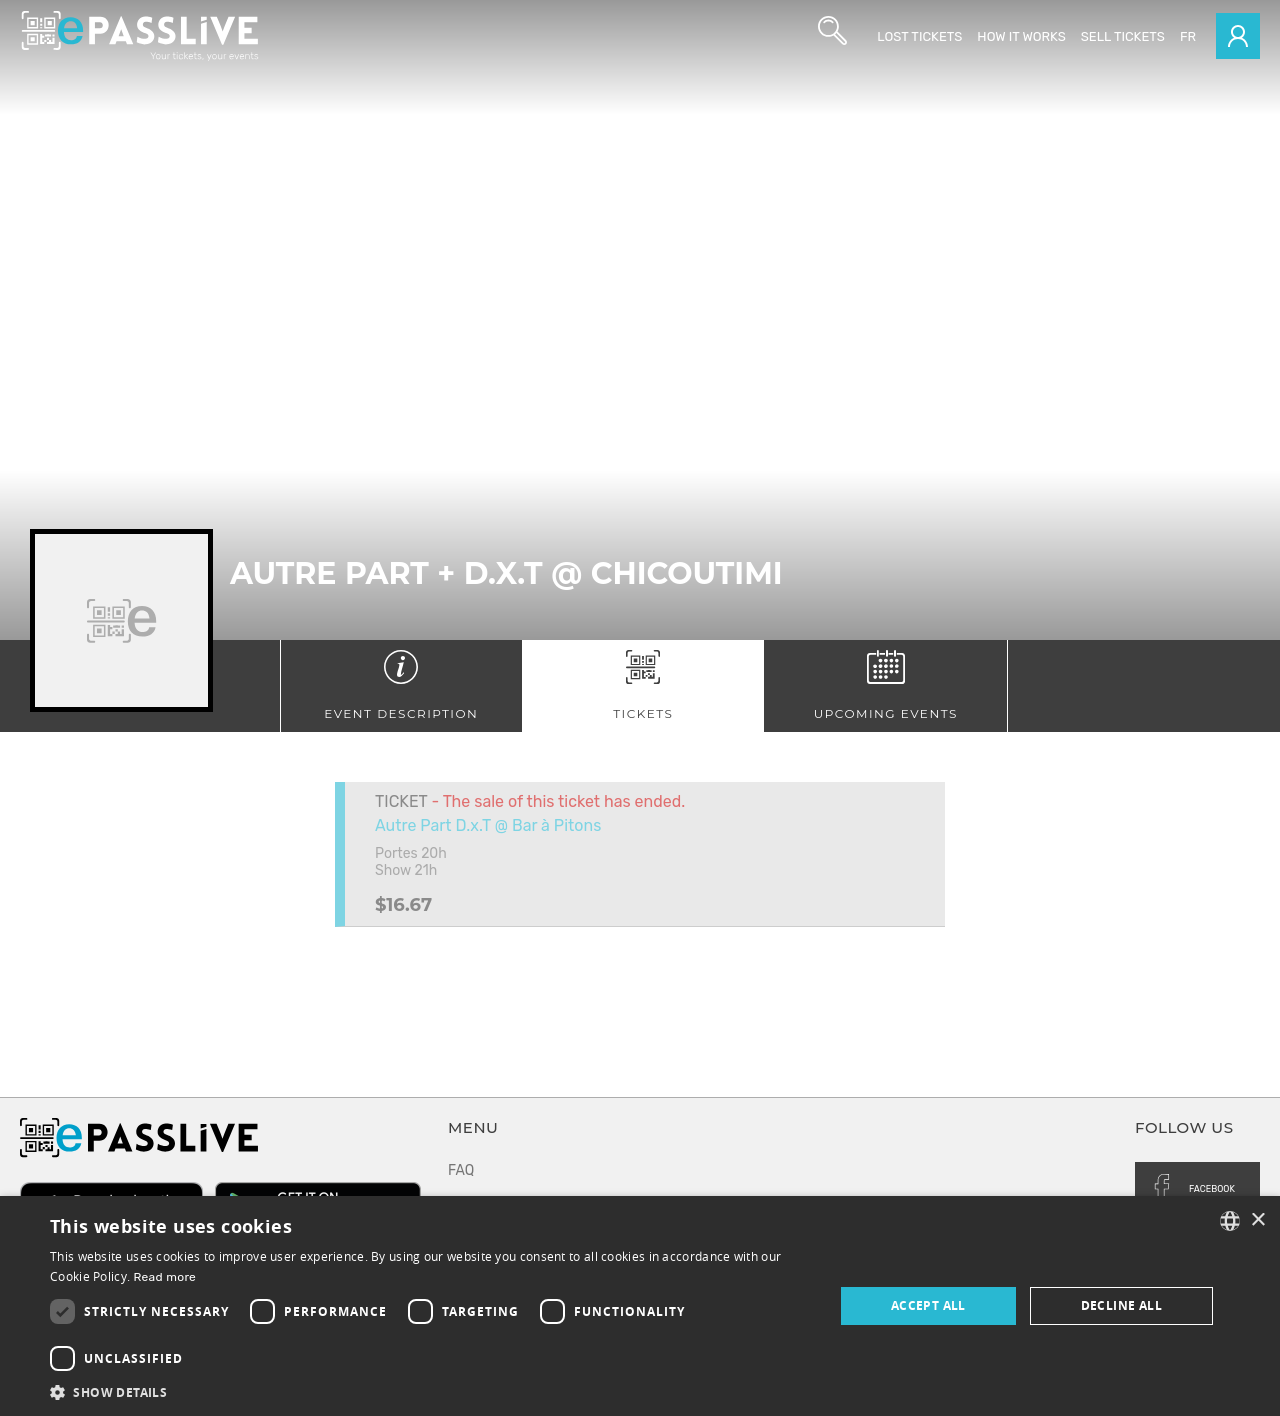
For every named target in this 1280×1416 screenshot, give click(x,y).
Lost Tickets (919, 36)
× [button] (1257, 1220)
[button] (430, 1391)
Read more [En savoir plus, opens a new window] (165, 1277)
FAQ (461, 1170)
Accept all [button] (928, 1305)
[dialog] (640, 1306)
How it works (1021, 36)
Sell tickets (1123, 36)
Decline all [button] (1121, 1305)
